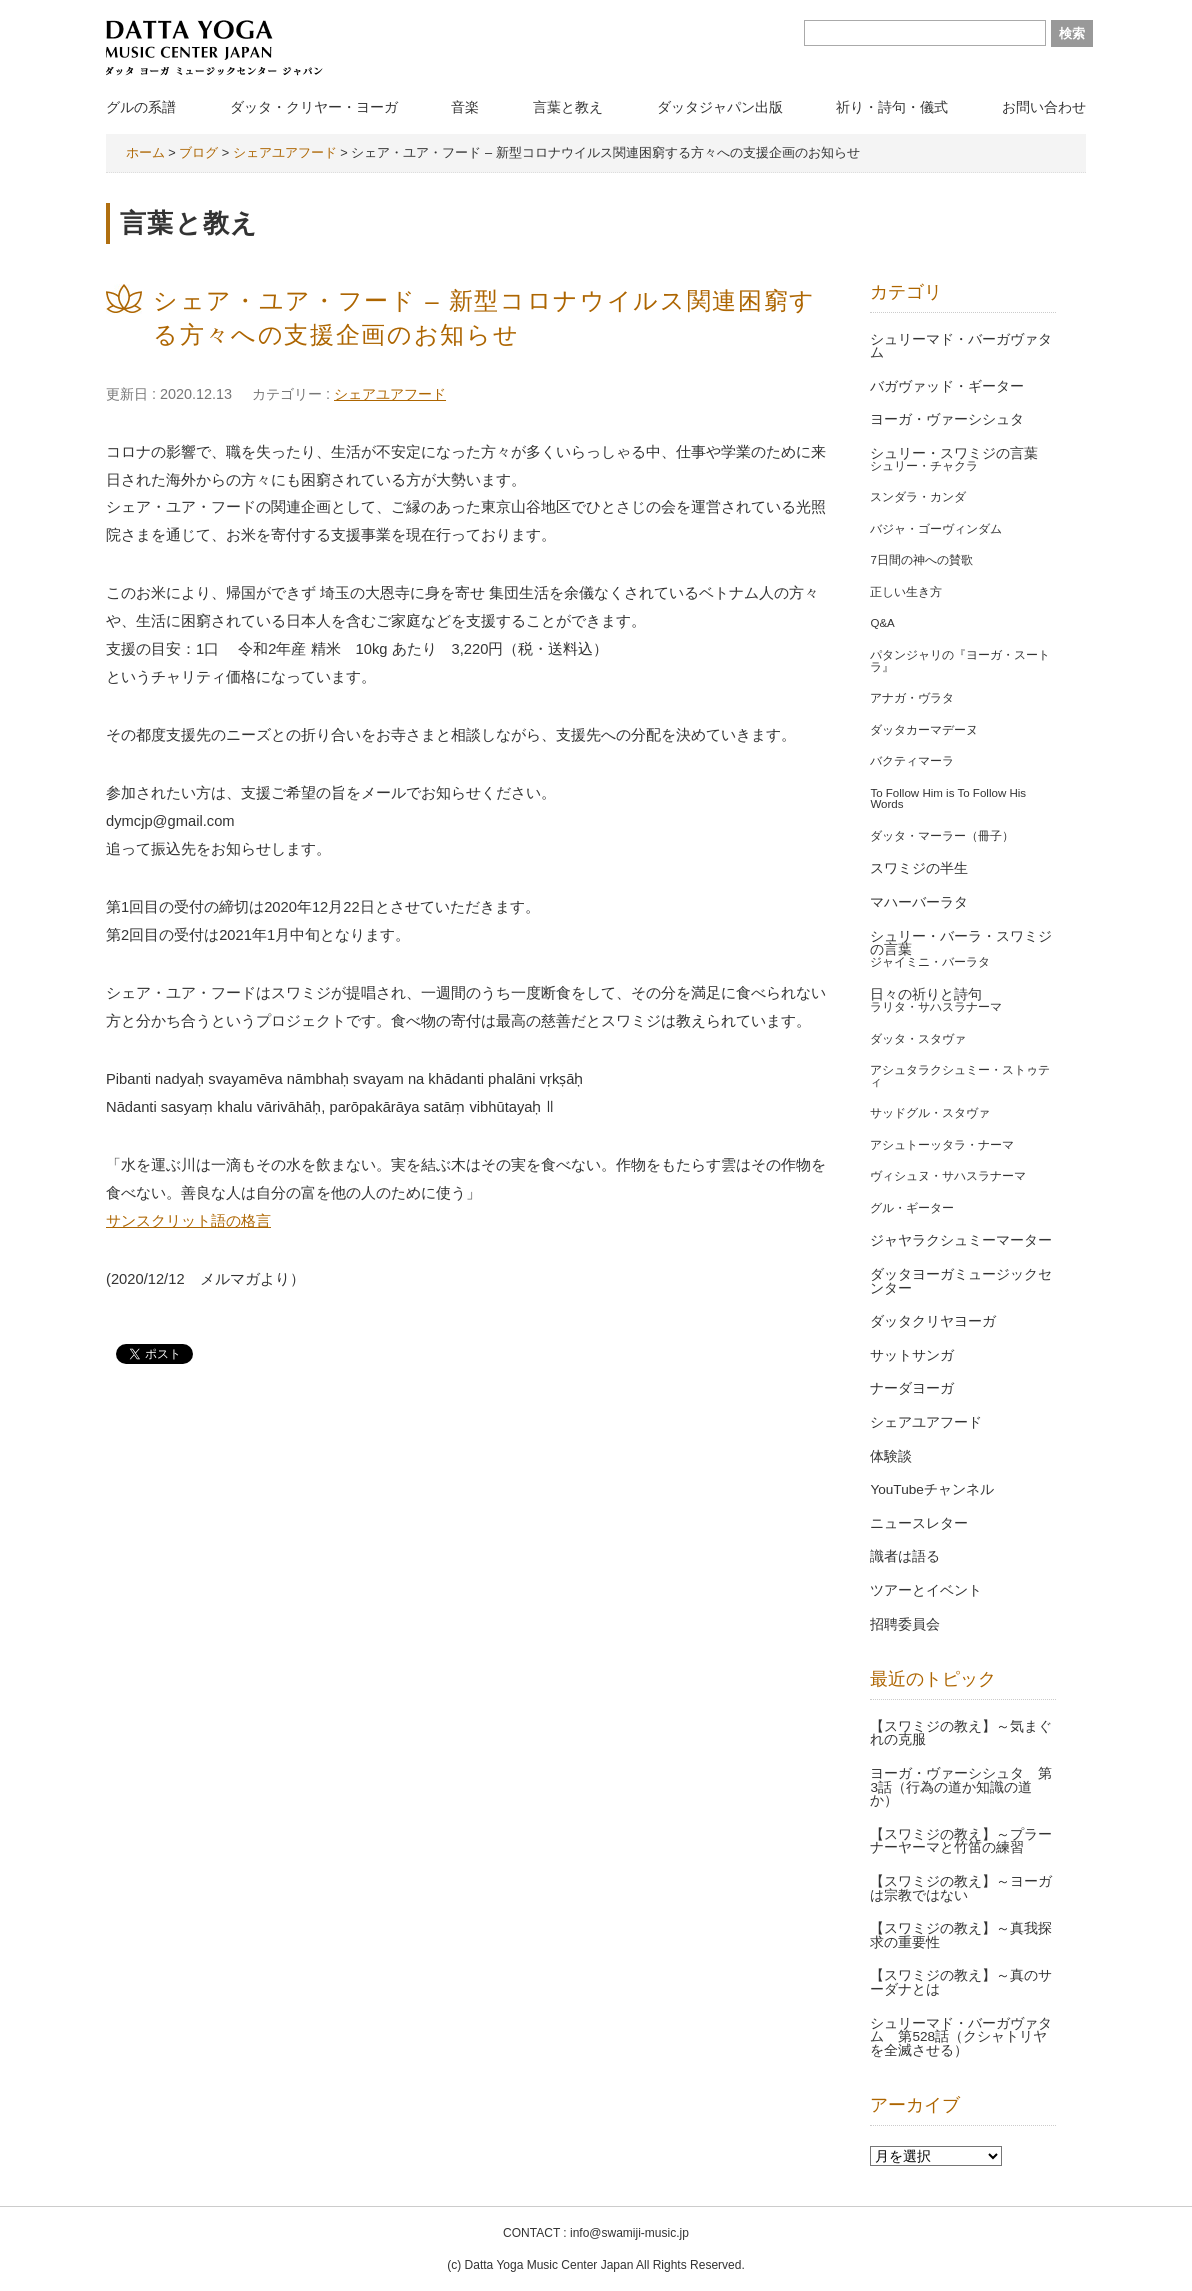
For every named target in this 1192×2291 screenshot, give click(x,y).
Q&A (882, 623)
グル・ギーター (912, 1208)
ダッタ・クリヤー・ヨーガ (314, 107)
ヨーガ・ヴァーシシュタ (947, 419)
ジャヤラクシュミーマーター (961, 1240)
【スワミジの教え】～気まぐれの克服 (961, 1733)
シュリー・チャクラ (924, 466)
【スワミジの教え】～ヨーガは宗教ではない (961, 1888)
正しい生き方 (906, 592)
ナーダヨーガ (912, 1388)
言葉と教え (568, 107)
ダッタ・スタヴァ (918, 1039)
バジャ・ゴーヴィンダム (936, 529)
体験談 (891, 1456)
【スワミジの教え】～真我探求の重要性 (961, 1935)
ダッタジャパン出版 (720, 107)
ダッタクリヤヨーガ (933, 1321)
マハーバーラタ (919, 902)
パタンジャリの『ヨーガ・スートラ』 (960, 661)
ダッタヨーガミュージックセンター (961, 1281)
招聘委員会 (905, 1624)
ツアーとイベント (926, 1590)
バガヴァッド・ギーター (947, 386)
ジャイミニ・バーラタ (930, 962)
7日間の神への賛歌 (921, 560)
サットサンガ (912, 1355)
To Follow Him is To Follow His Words (948, 799)
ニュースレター (919, 1523)
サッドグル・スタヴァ (930, 1113)
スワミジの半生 (919, 868)
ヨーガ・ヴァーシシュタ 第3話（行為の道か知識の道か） (961, 1787)
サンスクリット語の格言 (188, 1221)
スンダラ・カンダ (918, 497)
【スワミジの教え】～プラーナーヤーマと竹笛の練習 (961, 1841)
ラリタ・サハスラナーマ (936, 1007)
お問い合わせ (1044, 107)
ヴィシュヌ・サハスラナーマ (948, 1176)
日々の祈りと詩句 (926, 994)
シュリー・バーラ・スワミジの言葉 (961, 943)
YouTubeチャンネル (931, 1489)
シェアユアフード (390, 394)
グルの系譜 (141, 107)
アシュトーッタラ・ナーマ (942, 1145)
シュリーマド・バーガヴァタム (961, 346)
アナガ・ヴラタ (912, 698)
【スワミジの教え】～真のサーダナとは (961, 1982)
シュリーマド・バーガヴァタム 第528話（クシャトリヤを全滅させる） (961, 2037)
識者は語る (905, 1556)
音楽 (465, 107)
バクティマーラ (912, 761)
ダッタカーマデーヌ (924, 730)
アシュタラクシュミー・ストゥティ (960, 1076)
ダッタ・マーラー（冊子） (942, 836)
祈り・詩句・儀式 (892, 107)
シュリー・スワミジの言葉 (954, 453)
